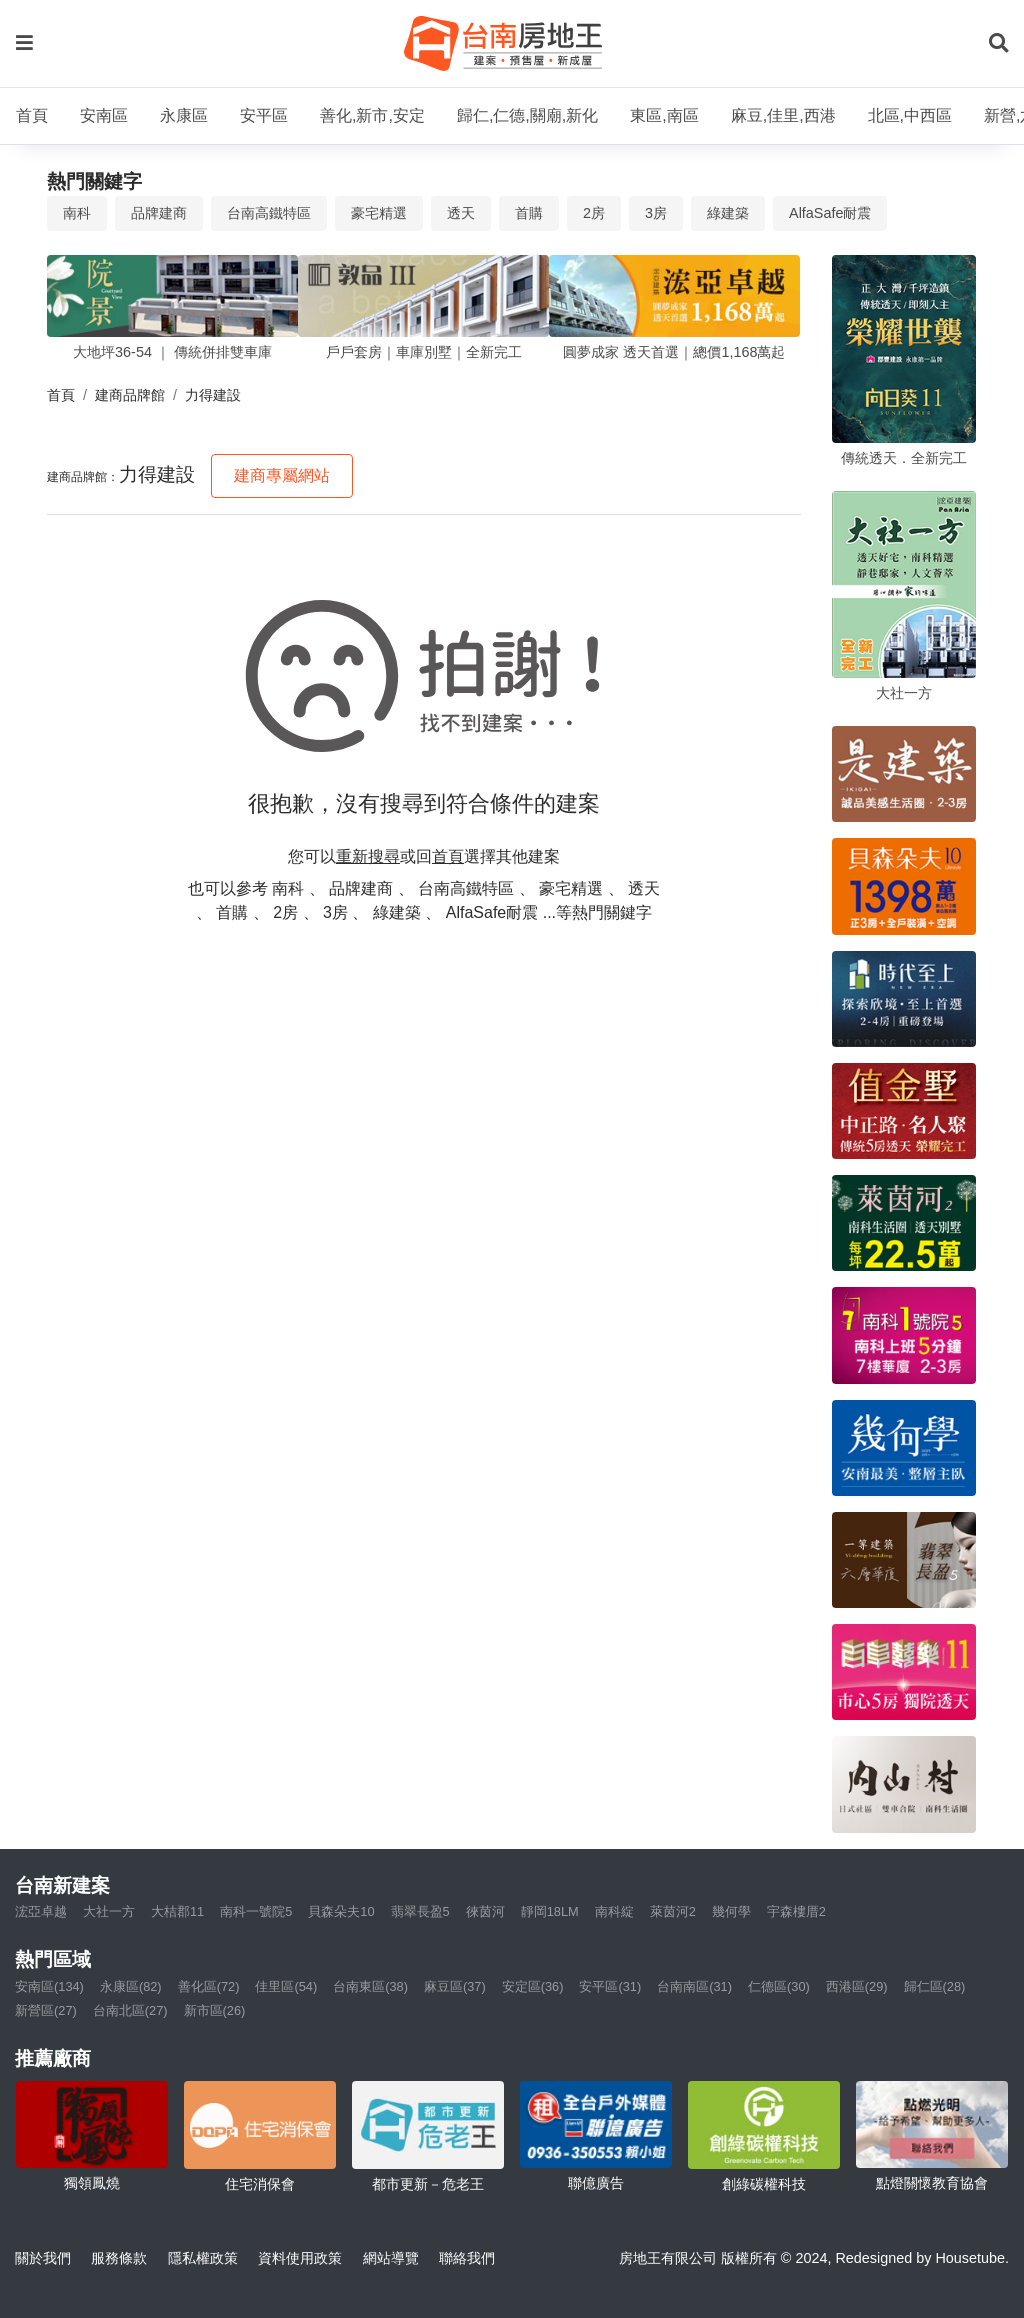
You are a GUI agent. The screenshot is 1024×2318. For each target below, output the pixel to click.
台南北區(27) (130, 2010)
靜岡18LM (550, 1911)
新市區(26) (215, 2010)
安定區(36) (533, 1986)
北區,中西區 (910, 115)
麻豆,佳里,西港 (783, 115)
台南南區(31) (694, 1986)
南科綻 (614, 1911)
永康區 (184, 115)
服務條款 (119, 2258)
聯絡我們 (467, 2258)
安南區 (104, 115)
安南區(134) (49, 1986)
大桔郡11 (177, 1911)
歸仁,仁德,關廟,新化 (527, 115)
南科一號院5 (256, 1911)
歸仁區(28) (935, 1986)
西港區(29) (857, 1986)
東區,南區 (664, 115)
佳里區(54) (286, 1986)
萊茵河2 (673, 1911)
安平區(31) (610, 1986)
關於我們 (43, 2258)
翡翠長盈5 (420, 1911)
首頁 (32, 115)
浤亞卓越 (41, 1911)
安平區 (264, 115)
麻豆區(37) (455, 1986)
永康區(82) (131, 1986)
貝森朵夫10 (341, 1911)
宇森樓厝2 (796, 1911)
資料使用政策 (300, 2258)
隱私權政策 (203, 2258)
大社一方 (109, 1911)
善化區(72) (209, 1986)
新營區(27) (46, 2010)
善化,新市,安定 (372, 115)
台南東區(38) (370, 1986)
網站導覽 (391, 2258)
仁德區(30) (779, 1986)
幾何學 (731, 1911)
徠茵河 (485, 1911)
